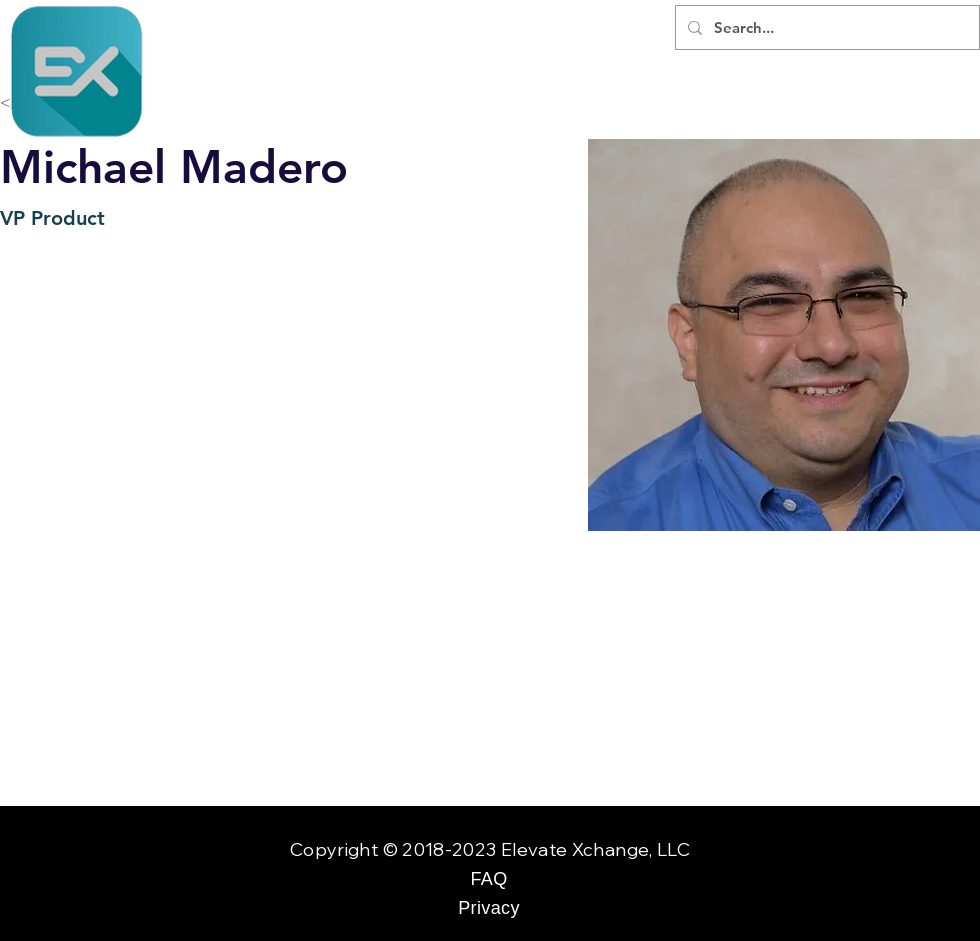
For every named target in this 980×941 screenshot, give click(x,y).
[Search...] (825, 27)
